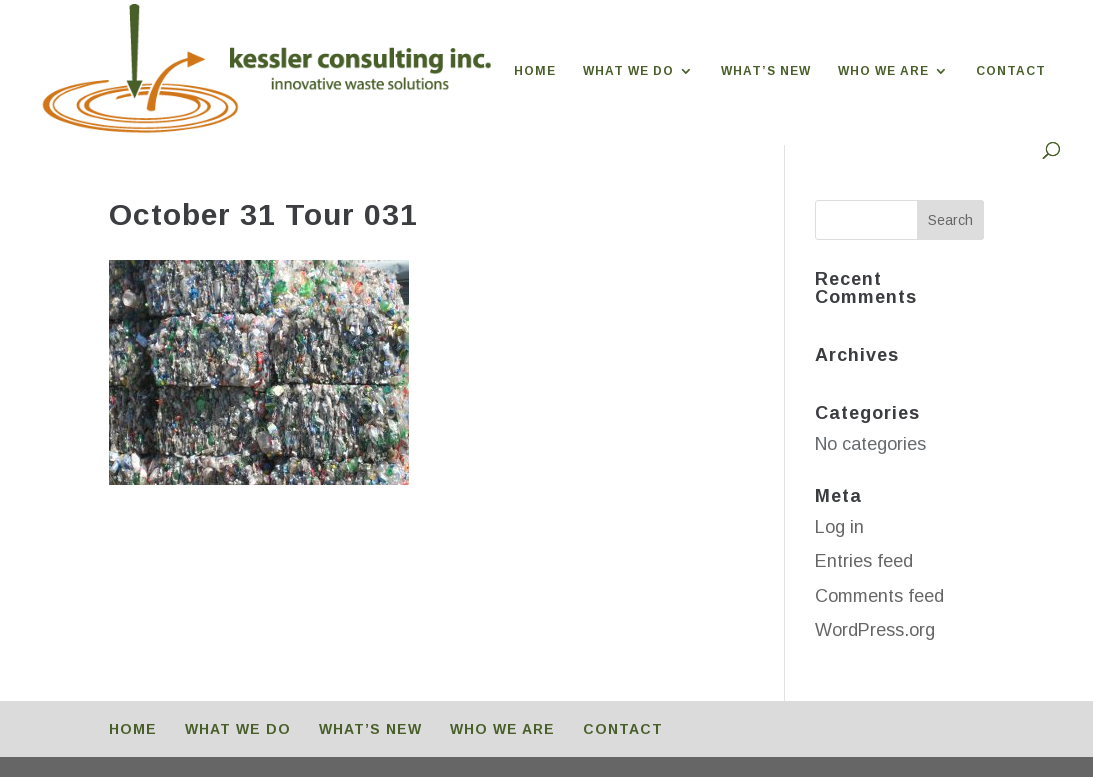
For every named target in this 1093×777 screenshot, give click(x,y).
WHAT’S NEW (766, 71)
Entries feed (864, 561)
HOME (535, 71)
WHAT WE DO (628, 71)
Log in (839, 527)
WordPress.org (875, 630)
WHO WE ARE (883, 71)
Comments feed (879, 596)
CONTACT (1011, 71)
